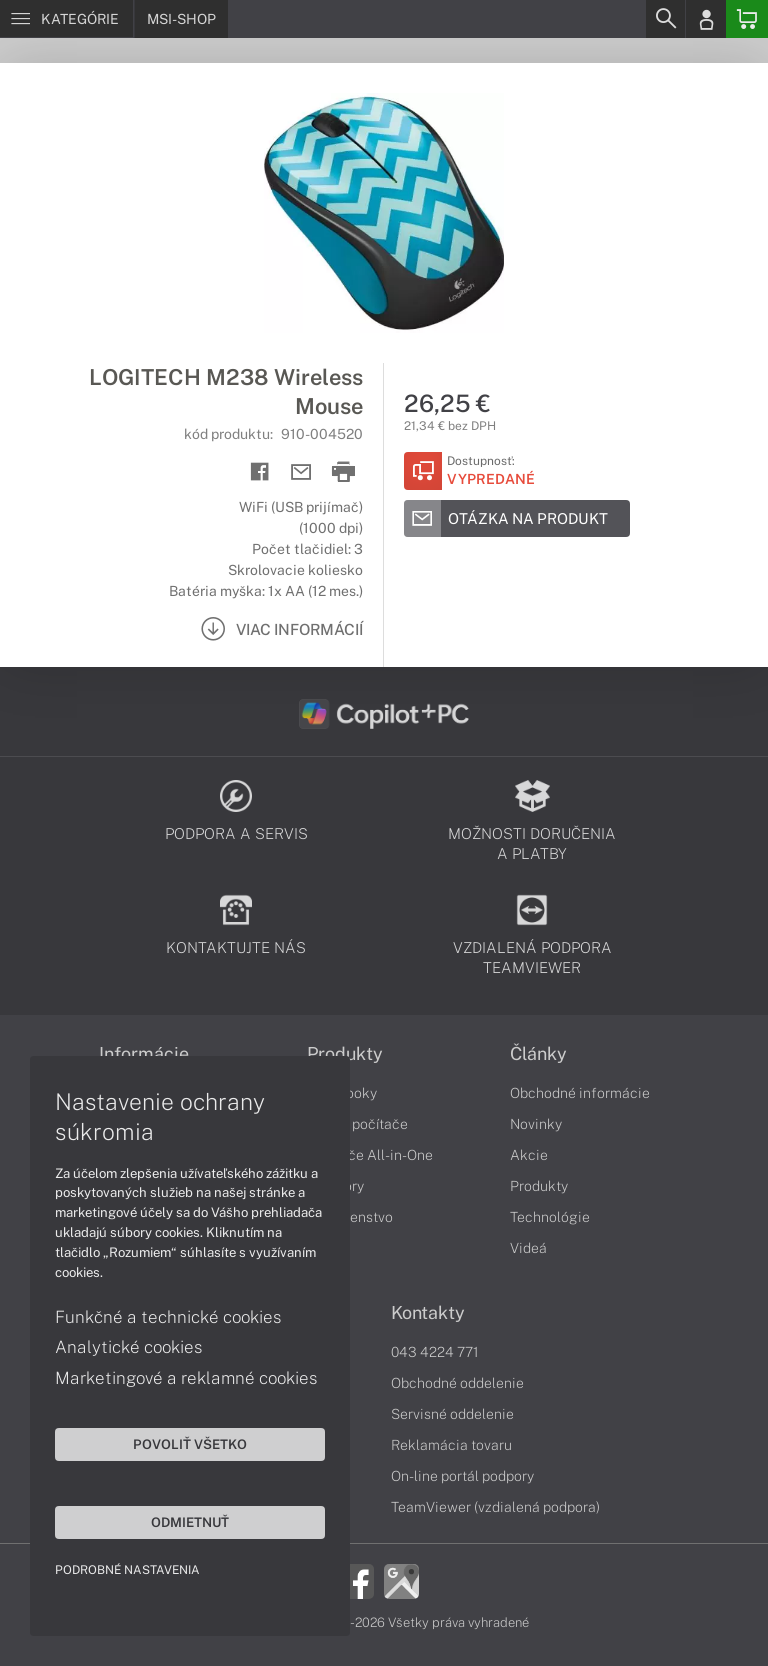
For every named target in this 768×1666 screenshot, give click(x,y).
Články (538, 1054)
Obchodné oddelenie (457, 1383)
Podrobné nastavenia (127, 1570)
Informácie (144, 1054)
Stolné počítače (357, 1124)
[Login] (706, 19)
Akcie (529, 1155)
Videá (528, 1248)
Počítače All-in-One (370, 1155)
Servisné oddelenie (452, 1414)
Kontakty (428, 1313)
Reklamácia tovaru (451, 1445)
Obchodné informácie (580, 1093)
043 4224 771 (435, 1352)
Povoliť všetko (190, 1444)
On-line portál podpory (462, 1476)
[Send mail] (301, 472)
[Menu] (66, 19)
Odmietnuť (190, 1522)
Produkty (345, 1054)
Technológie (550, 1217)
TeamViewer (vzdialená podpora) (495, 1507)
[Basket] (747, 19)
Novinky (536, 1124)
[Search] (665, 19)
